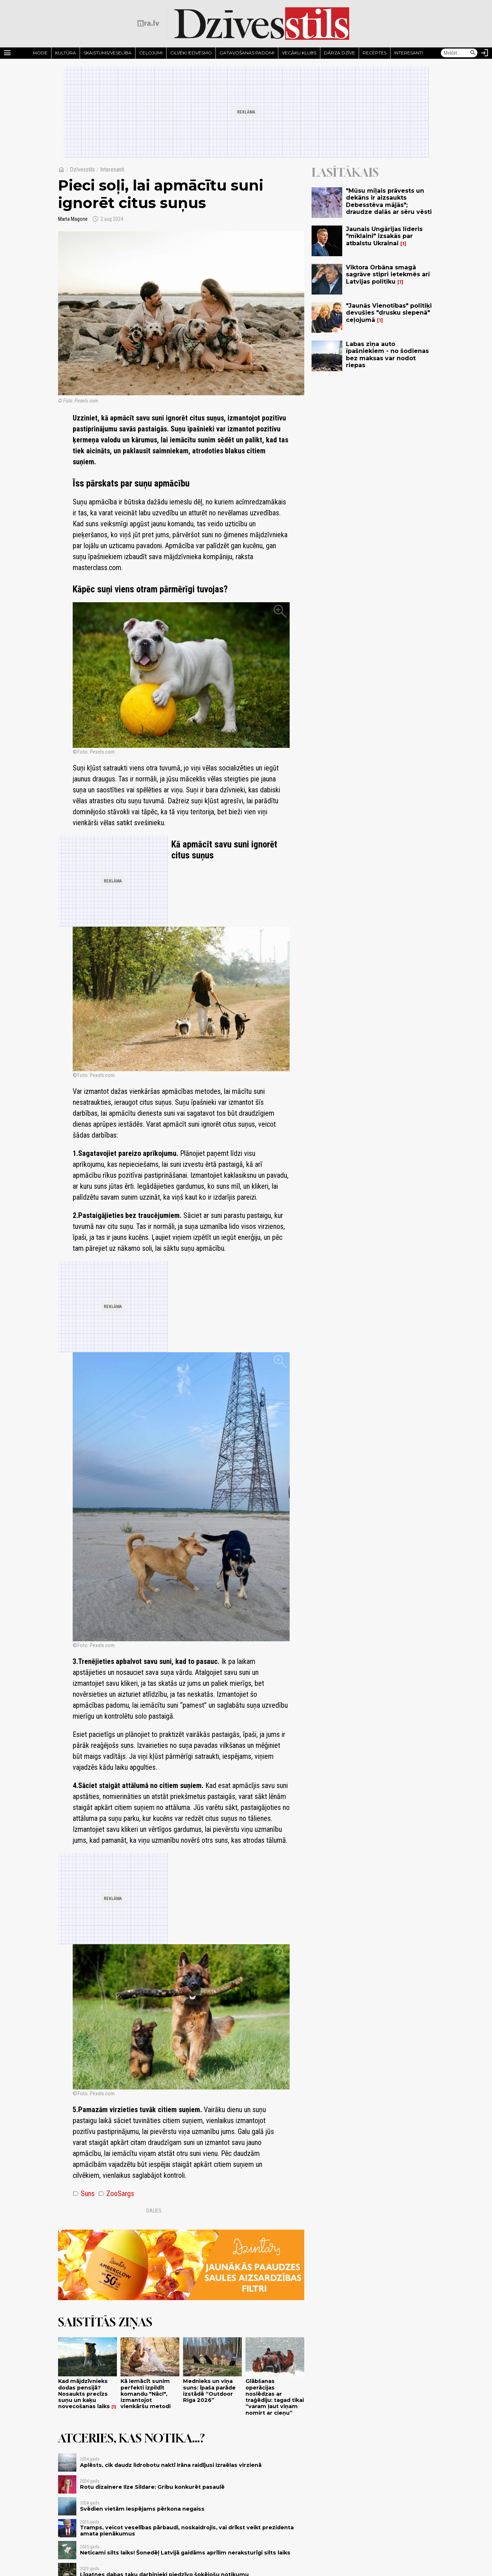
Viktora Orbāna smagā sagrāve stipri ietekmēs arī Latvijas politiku (388, 274)
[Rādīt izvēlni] (7, 53)
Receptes (374, 52)
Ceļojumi (151, 52)
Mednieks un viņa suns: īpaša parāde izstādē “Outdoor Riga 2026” (209, 2390)
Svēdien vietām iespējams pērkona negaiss (142, 2509)
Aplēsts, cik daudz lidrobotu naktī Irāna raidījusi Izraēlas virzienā (171, 2465)
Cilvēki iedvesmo (191, 52)
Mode (40, 52)
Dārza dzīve (339, 52)
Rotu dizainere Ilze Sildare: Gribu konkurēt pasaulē (152, 2487)
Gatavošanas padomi (247, 52)
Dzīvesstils (82, 169)
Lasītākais (345, 172)
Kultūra (65, 52)
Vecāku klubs (299, 52)
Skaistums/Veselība (107, 52)
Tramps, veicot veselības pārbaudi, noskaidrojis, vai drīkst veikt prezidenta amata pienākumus (187, 2530)
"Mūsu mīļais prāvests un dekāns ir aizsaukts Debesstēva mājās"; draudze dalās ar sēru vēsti (389, 201)
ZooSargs (116, 2193)
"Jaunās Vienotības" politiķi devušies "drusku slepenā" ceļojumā (389, 312)
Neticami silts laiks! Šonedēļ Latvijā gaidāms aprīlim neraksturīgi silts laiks (185, 2552)
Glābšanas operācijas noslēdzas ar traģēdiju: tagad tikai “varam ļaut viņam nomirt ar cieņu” (274, 2397)
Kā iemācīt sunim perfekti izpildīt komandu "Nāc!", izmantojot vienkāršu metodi (146, 2394)
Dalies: (154, 2211)
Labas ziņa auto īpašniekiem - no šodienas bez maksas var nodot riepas (387, 355)
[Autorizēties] (484, 53)
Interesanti (408, 52)
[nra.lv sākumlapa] (148, 23)
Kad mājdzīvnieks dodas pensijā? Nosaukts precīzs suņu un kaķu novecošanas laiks (84, 2394)
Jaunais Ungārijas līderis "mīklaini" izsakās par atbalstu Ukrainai (384, 236)
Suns (84, 2193)
